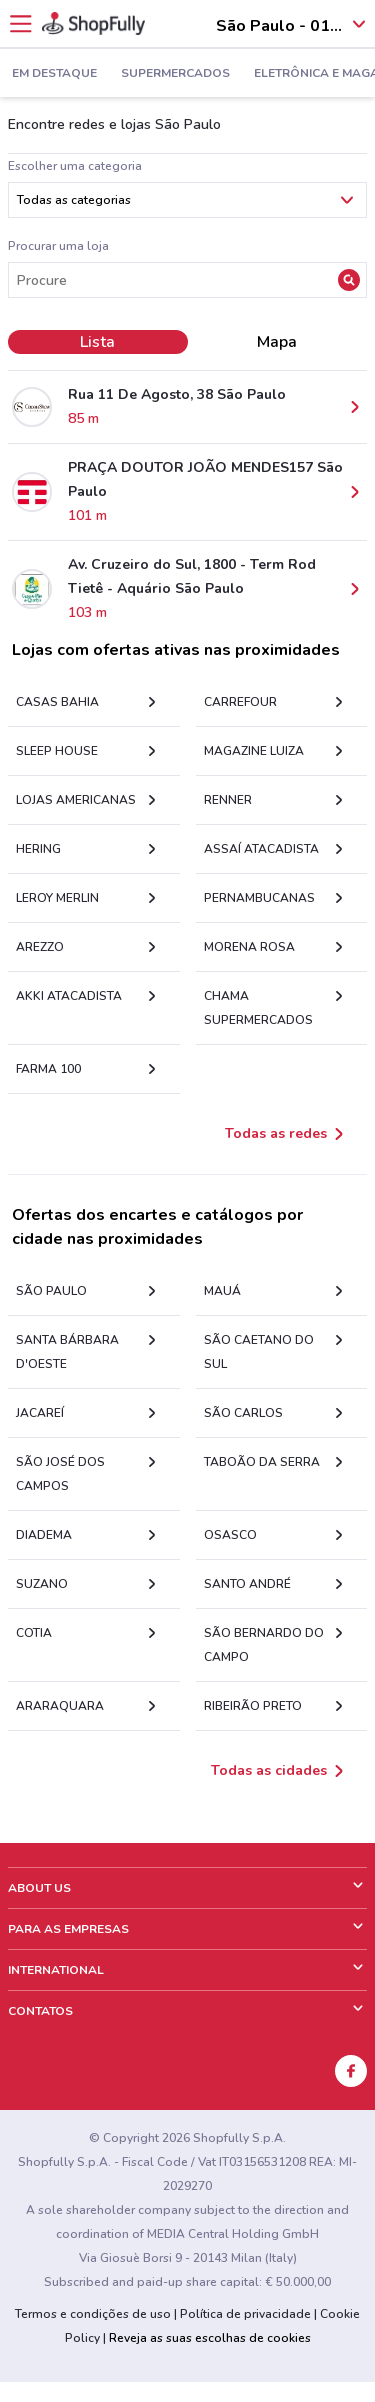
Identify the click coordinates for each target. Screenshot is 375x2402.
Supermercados (175, 74)
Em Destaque (54, 74)
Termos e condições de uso (93, 2314)
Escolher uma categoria (75, 166)
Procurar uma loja (58, 246)
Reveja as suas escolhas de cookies (210, 2338)
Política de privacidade (245, 2314)
